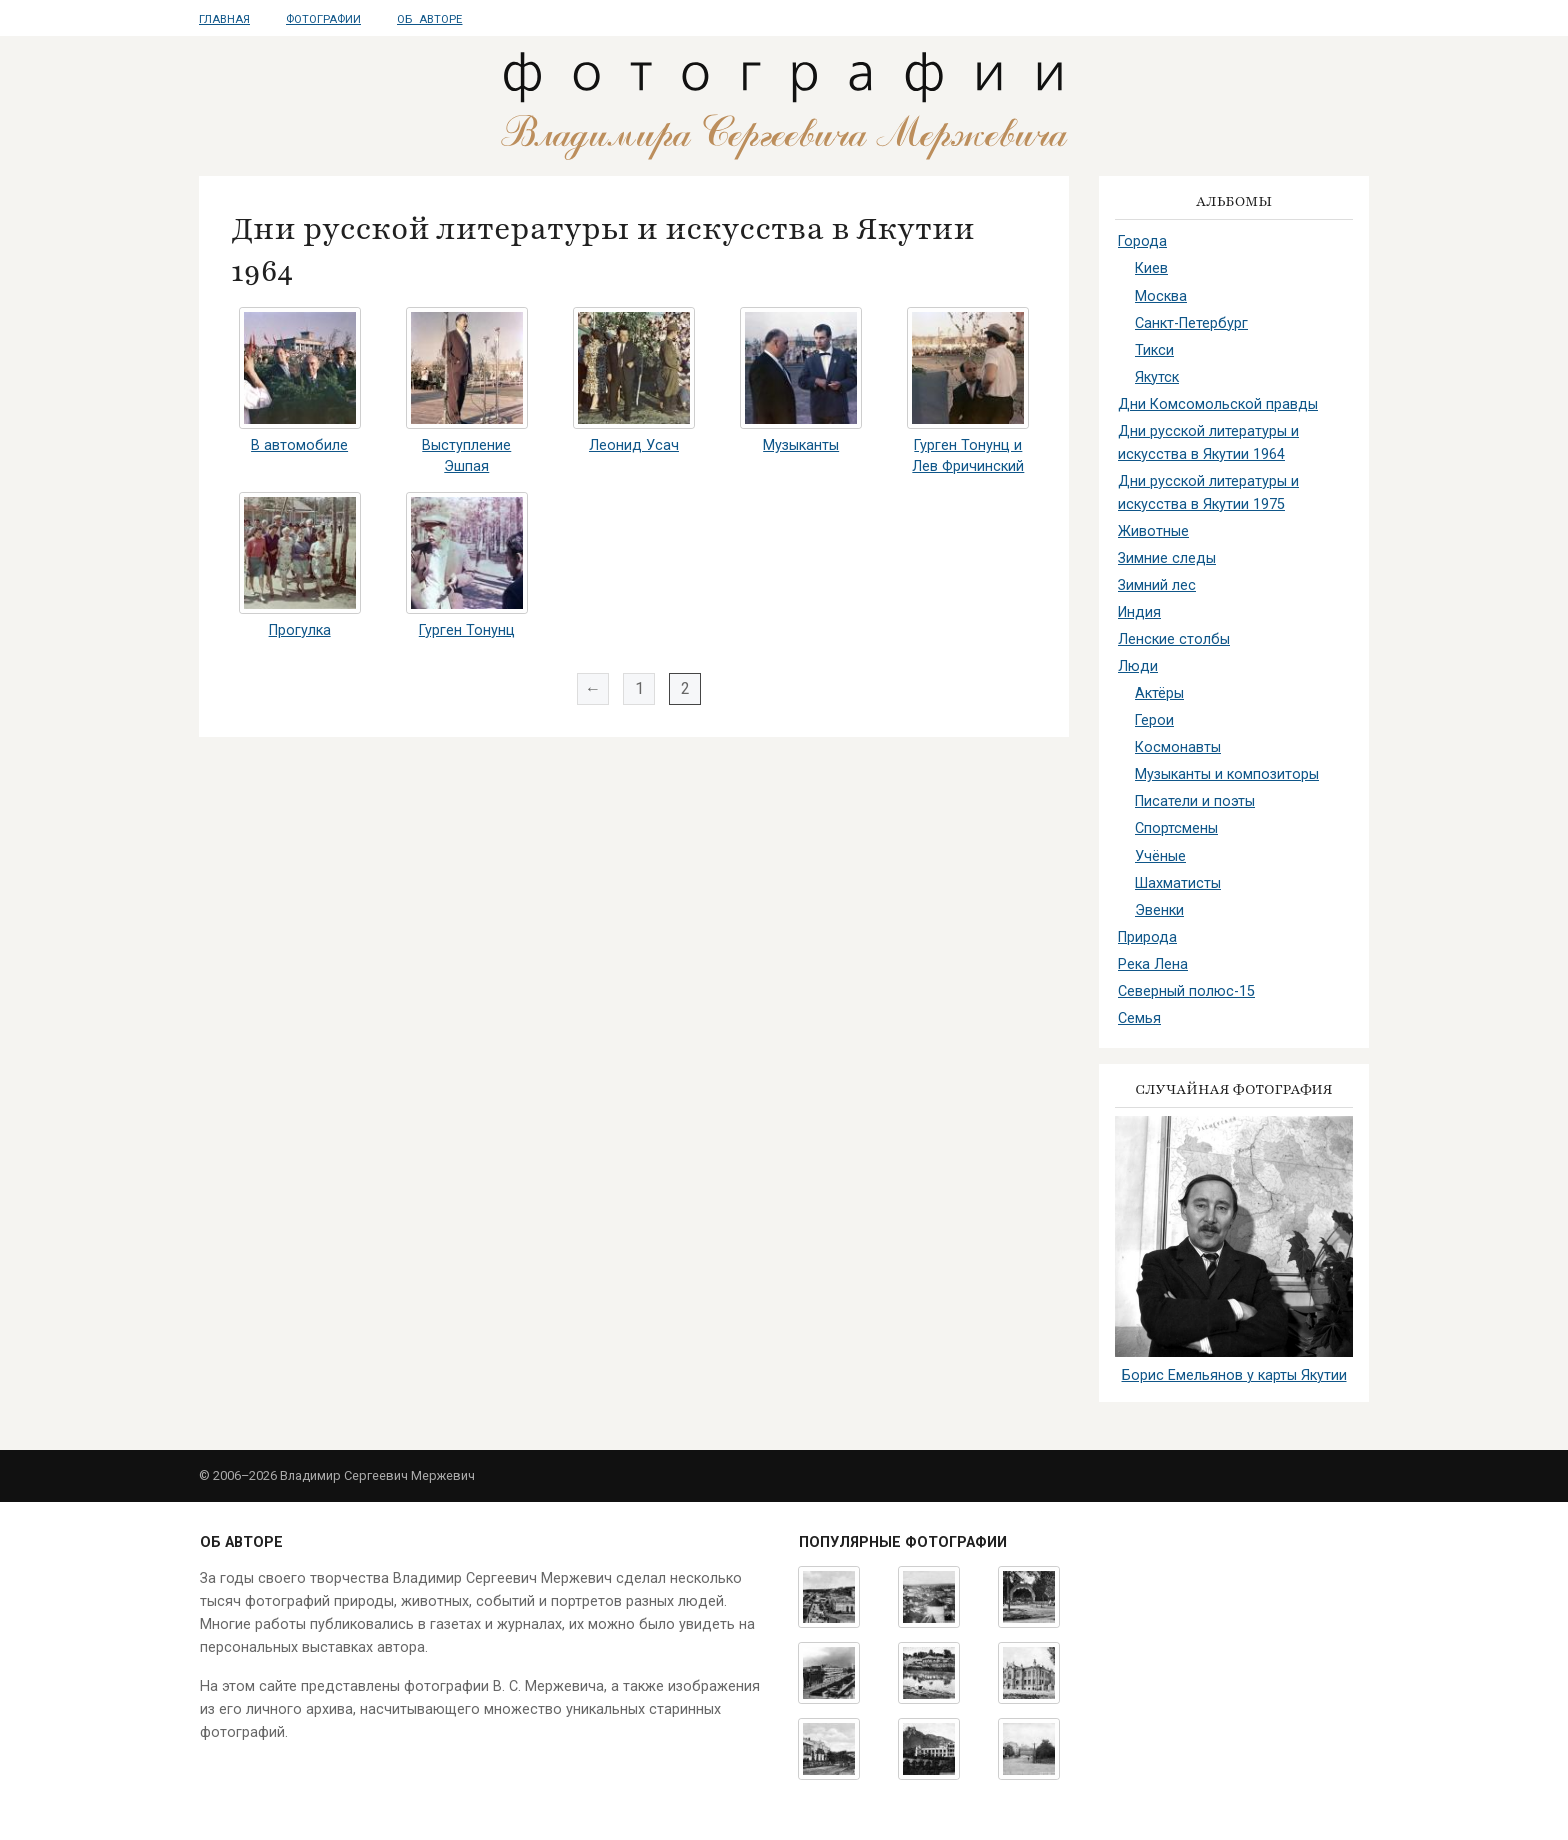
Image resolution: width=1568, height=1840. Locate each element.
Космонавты (1178, 747)
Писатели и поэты (1195, 801)
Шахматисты (1178, 883)
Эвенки (1159, 910)
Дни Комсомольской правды (1218, 404)
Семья (1139, 1018)
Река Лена (1153, 964)
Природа (1147, 937)
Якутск (1157, 377)
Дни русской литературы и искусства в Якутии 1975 (1208, 493)
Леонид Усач (634, 445)
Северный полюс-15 (1186, 991)
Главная (224, 19)
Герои (1154, 720)
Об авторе (429, 19)
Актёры (1159, 693)
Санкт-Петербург (1191, 323)
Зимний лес (1157, 585)
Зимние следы (1167, 558)
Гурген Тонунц (467, 630)
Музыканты (801, 445)
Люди (1138, 666)
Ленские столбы (1174, 639)
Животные (1153, 531)
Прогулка (300, 630)
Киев (1151, 268)
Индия (1139, 612)
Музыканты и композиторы (1227, 774)
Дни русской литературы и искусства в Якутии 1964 (1208, 443)
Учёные (1160, 856)
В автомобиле (299, 445)
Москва (1161, 296)
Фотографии (323, 19)
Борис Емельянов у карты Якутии (1234, 1375)
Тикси (1154, 350)
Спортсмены (1176, 828)
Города (1142, 241)
